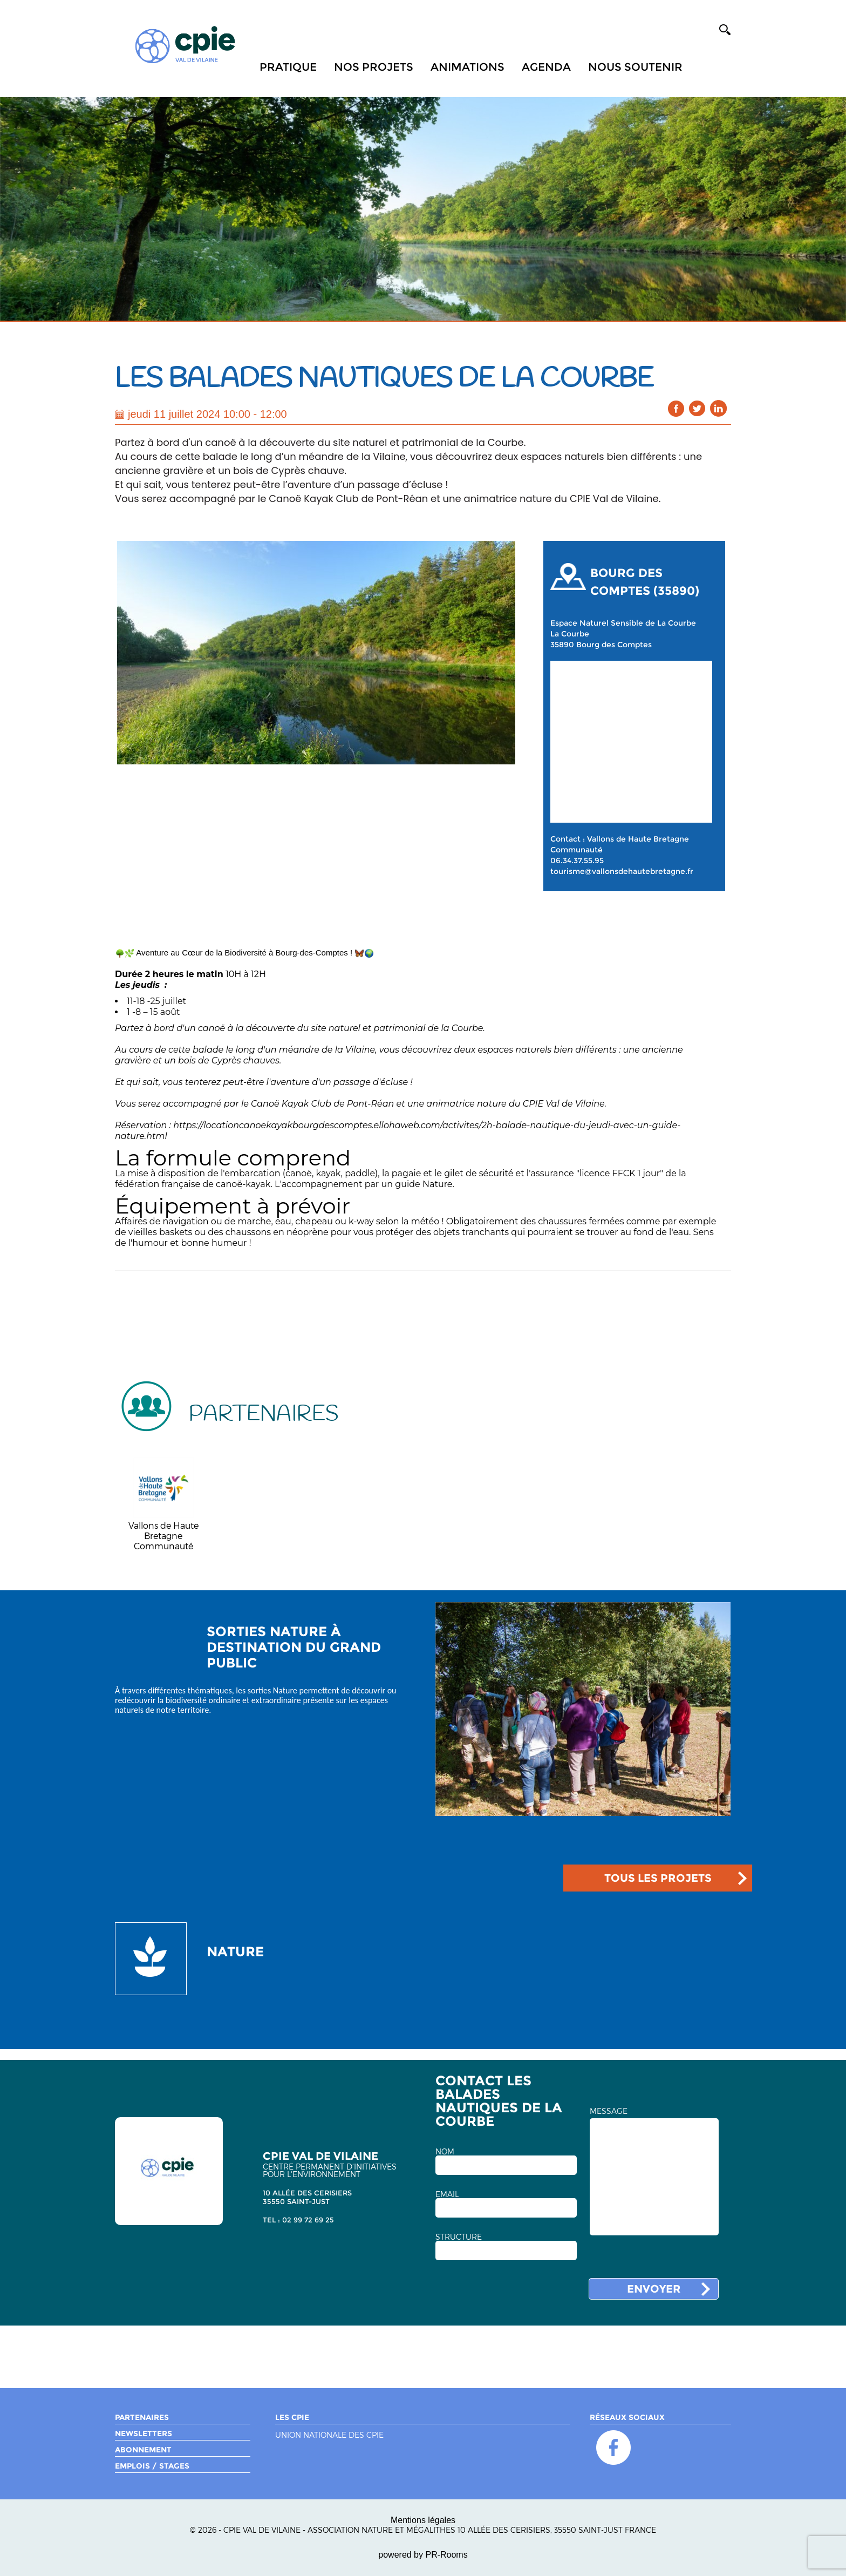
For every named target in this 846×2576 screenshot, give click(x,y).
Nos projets (373, 67)
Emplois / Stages (152, 2466)
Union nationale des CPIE (329, 2435)
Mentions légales (423, 2520)
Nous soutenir (635, 67)
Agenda (546, 67)
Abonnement (143, 2449)
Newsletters (143, 2433)
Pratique (288, 67)
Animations (467, 67)
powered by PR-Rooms (422, 2554)
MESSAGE (608, 2111)
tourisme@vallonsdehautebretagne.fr (621, 871)
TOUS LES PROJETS (658, 1878)
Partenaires (142, 2417)
